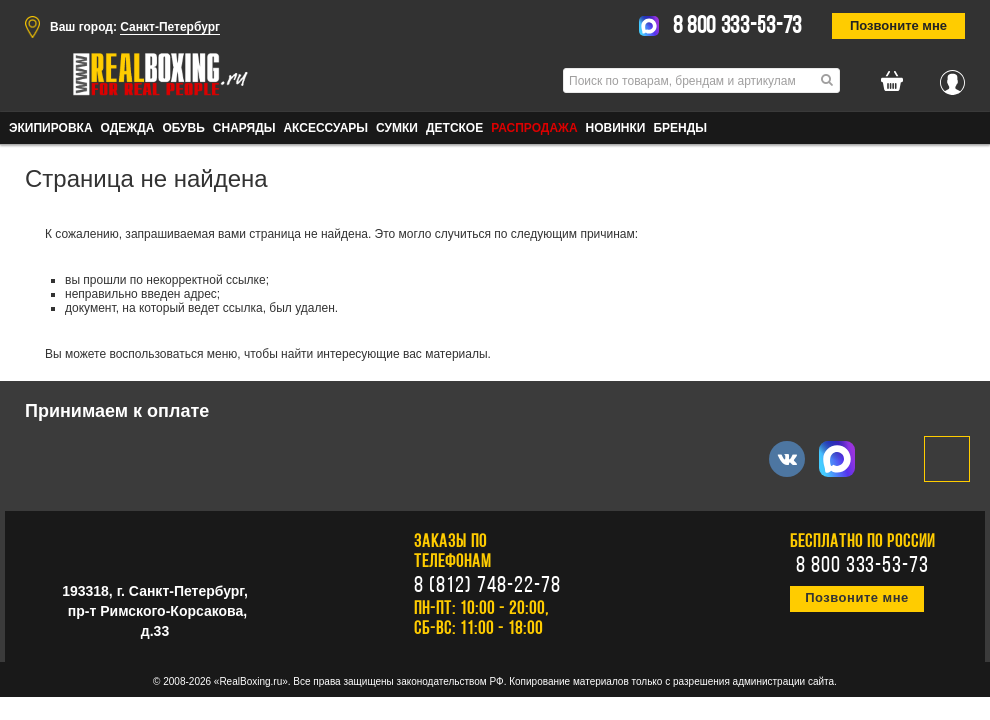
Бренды (680, 128)
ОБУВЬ (183, 128)
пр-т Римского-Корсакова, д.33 (157, 621)
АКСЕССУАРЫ (325, 128)
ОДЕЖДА (128, 128)
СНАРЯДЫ (244, 128)
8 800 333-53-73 (738, 27)
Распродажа (534, 128)
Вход (952, 77)
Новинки (616, 128)
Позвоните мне (898, 25)
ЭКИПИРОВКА (51, 128)
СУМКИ (397, 128)
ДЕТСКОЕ (454, 128)
